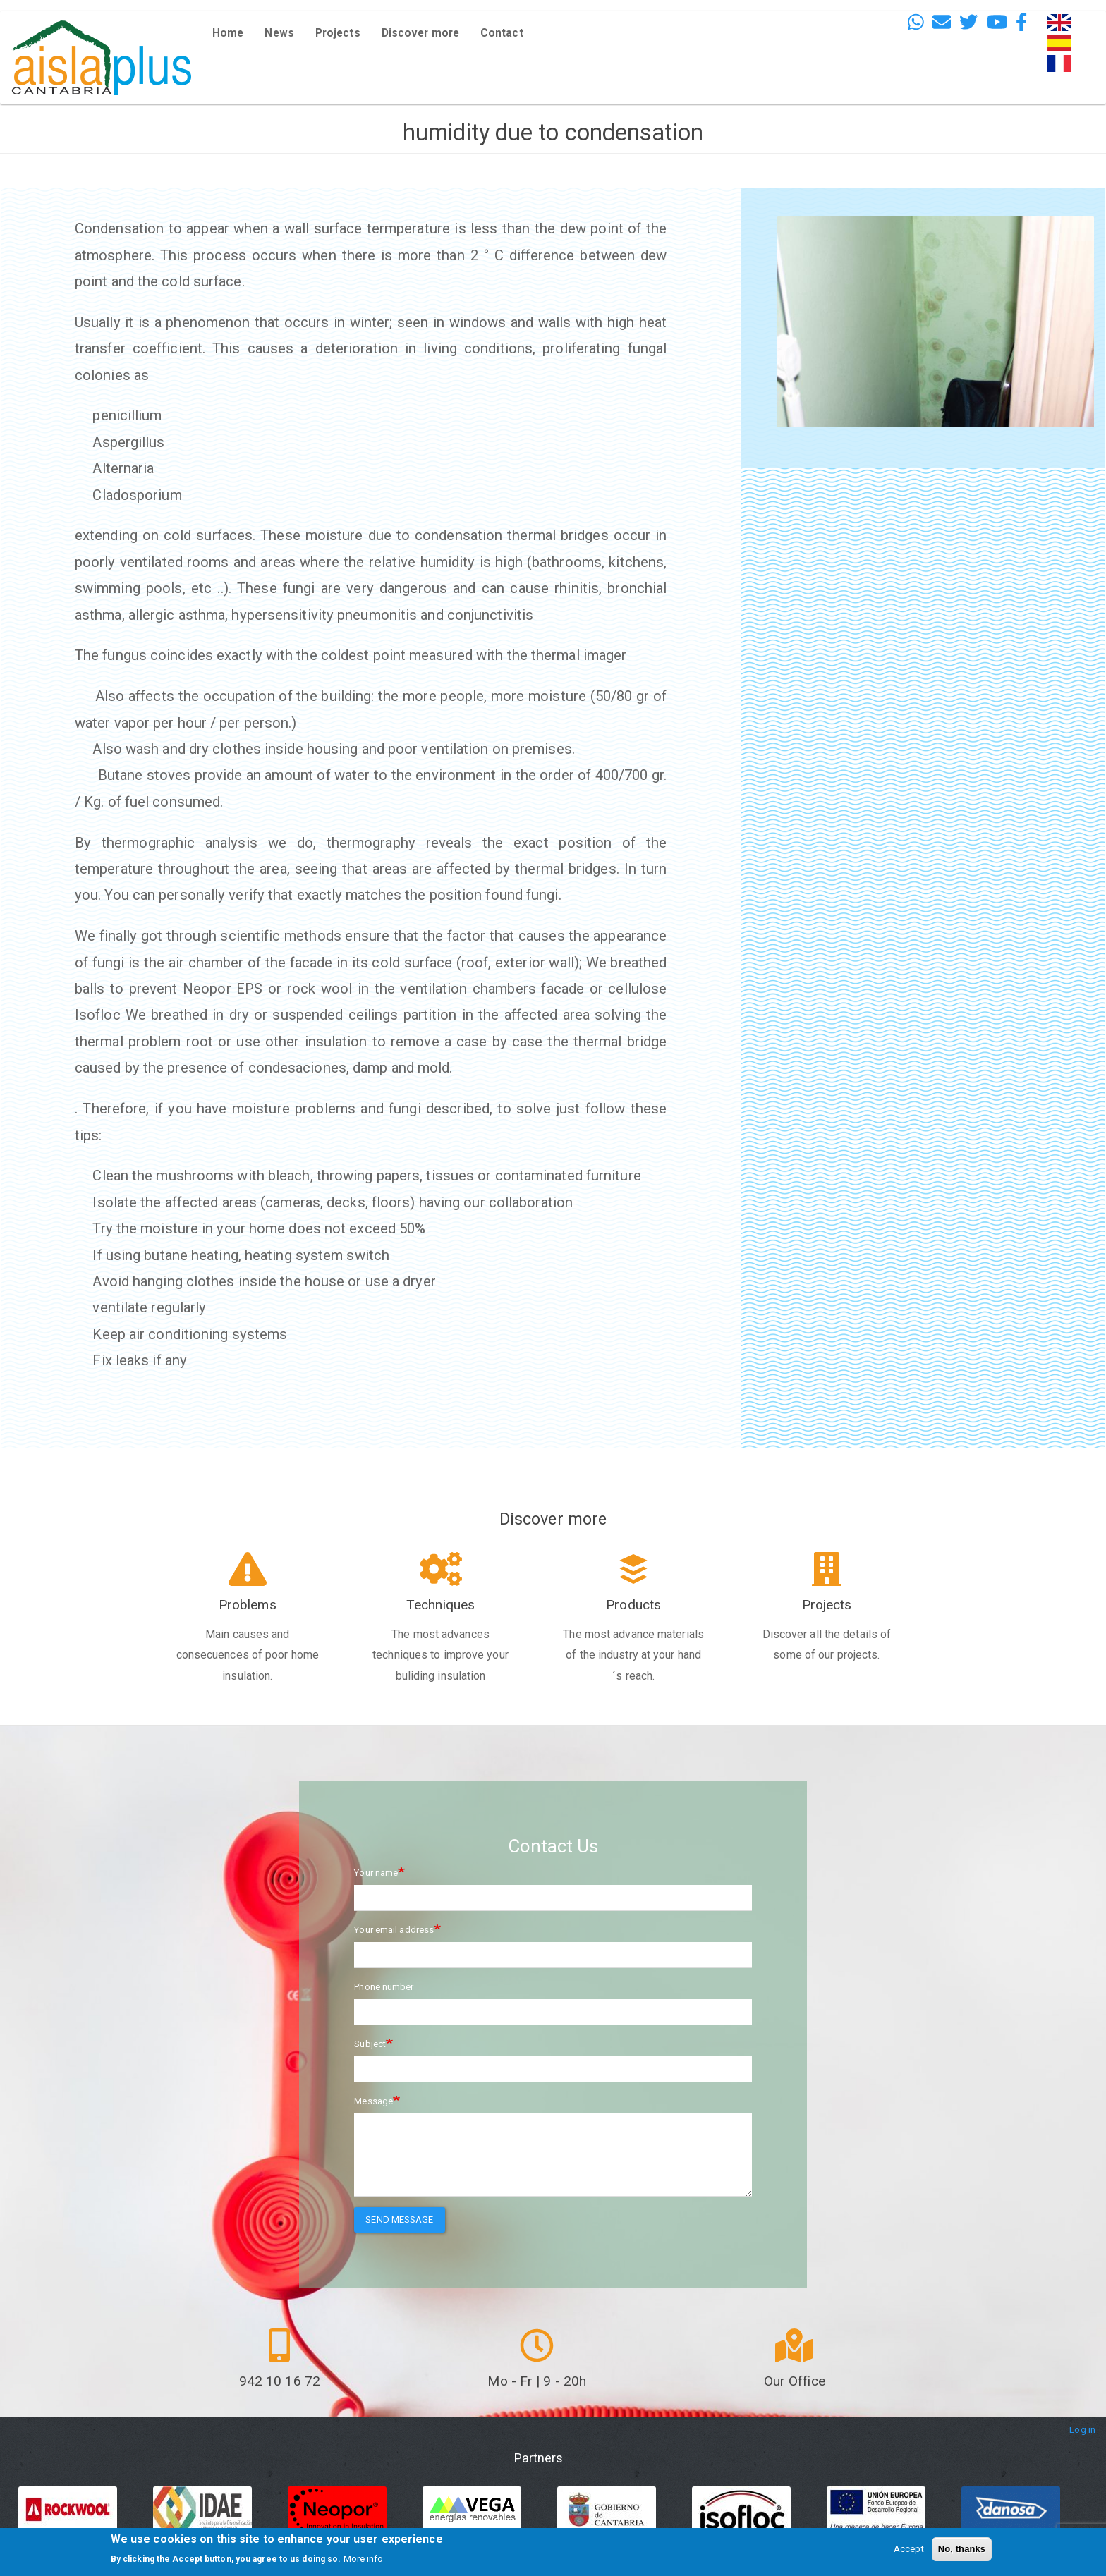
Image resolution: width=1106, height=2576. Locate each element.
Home (227, 33)
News (279, 33)
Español (1064, 42)
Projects (337, 33)
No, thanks (961, 2549)
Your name (376, 1872)
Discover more (420, 33)
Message (373, 2101)
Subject (370, 2044)
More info (364, 2558)
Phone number (383, 1987)
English (1062, 22)
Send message (399, 2219)
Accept (909, 2549)
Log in (1082, 2429)
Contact (501, 33)
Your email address (394, 1929)
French (1061, 63)
